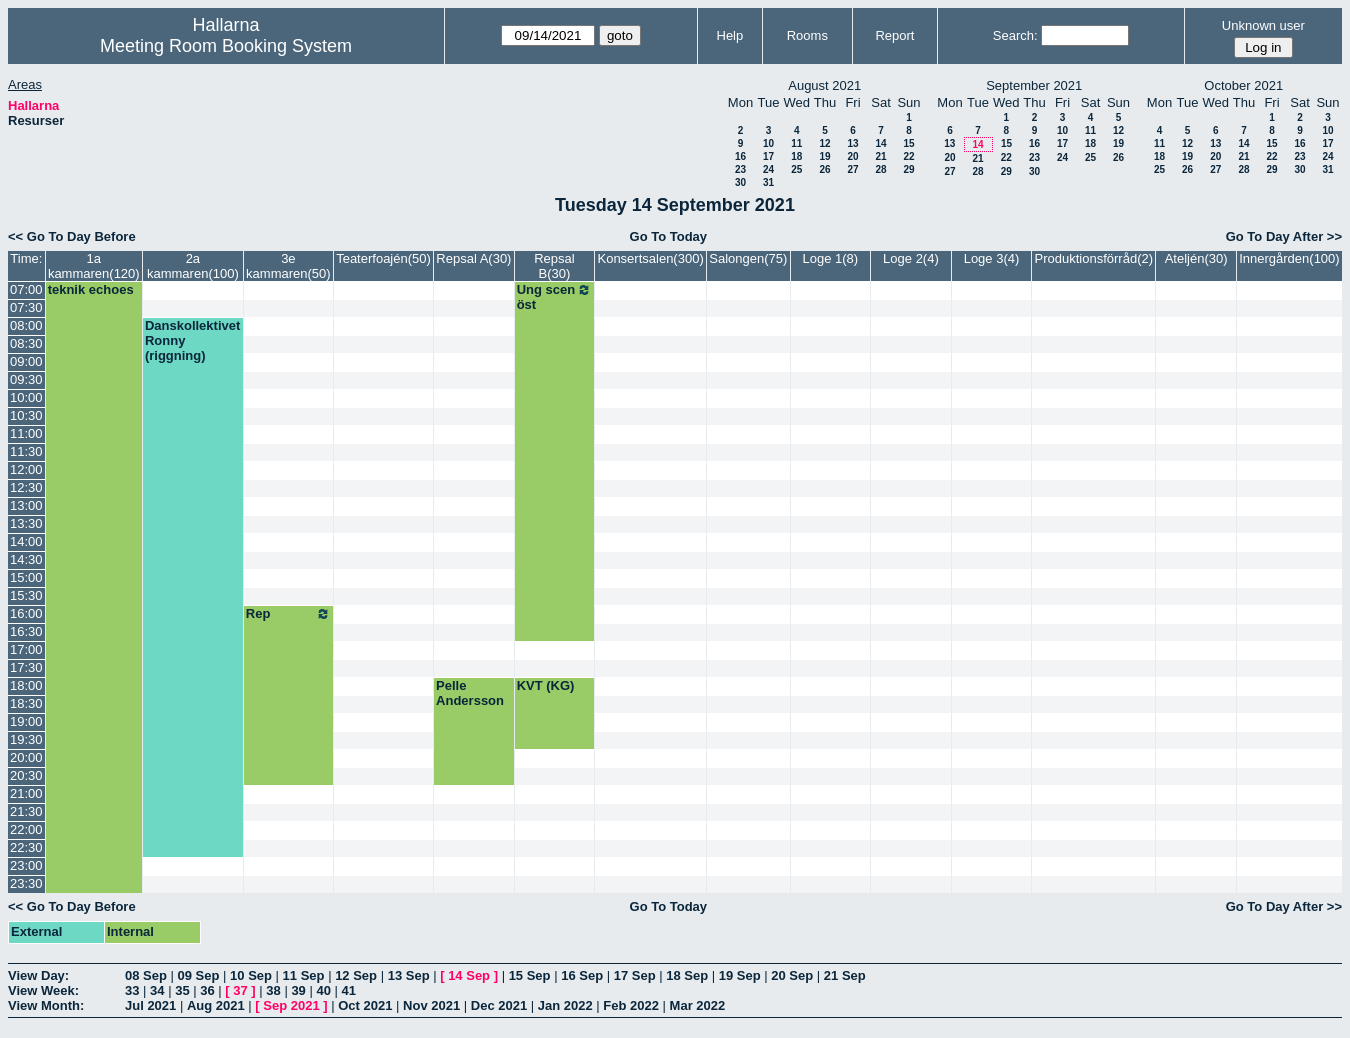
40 (323, 990)
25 (796, 169)
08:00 (26, 325)
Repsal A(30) (473, 258)
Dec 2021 (499, 1005)
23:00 (26, 865)
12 (824, 143)
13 (852, 143)
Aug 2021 (216, 1005)
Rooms (807, 35)
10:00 (26, 397)
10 (768, 143)
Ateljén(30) (1196, 258)
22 (908, 156)
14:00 (26, 541)
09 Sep (199, 975)
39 (298, 990)
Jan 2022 (565, 1005)
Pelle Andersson (470, 693)
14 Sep (469, 975)
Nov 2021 (431, 1005)
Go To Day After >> (1284, 236)
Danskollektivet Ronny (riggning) (192, 340)
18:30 (26, 703)
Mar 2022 (698, 1005)
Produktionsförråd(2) (1094, 258)
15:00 (26, 577)
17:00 (26, 649)
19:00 (26, 721)
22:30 (26, 847)
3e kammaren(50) (288, 266)
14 (880, 143)
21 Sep (845, 975)
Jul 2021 (150, 1005)
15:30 (26, 595)
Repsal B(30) (554, 266)
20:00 (26, 757)
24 (768, 169)
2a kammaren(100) (193, 266)
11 (796, 143)
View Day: (38, 975)
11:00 (26, 433)
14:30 (26, 559)
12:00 (26, 469)
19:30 (26, 739)
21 (880, 156)
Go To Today (669, 236)
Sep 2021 (291, 1005)
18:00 (26, 685)
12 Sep (356, 975)
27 (852, 169)
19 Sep (740, 975)
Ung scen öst (555, 297)
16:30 (26, 631)
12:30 (26, 487)
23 (740, 169)
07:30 (26, 307)
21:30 (26, 811)
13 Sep (409, 975)
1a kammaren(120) (94, 266)
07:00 (26, 289)
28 (880, 169)
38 (273, 990)
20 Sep (792, 975)
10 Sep (251, 975)
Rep (288, 614)
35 (182, 990)
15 (908, 143)
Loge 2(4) (911, 258)
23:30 (26, 883)
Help (730, 35)
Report (894, 35)
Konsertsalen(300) (650, 258)
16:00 (26, 613)
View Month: (46, 1005)
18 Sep (687, 975)
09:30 (26, 379)
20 (852, 156)
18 (796, 156)
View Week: (43, 990)
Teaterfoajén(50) (383, 258)
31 (768, 182)
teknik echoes (91, 289)
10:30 (26, 415)
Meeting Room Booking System (226, 46)
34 (157, 990)
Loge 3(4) (992, 258)
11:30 (26, 451)
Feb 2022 (631, 1005)
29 (908, 169)
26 (824, 169)
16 (740, 156)
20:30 (26, 775)
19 (824, 156)
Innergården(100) (1289, 258)
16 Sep (582, 975)
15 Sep (530, 975)
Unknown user (1263, 25)
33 (132, 990)
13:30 (26, 523)
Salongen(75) (748, 258)
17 (768, 156)
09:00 (26, 361)
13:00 (26, 505)
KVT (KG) (546, 685)
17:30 (26, 667)
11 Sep (304, 975)
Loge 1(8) (831, 258)
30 (740, 182)
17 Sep (635, 975)
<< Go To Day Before (72, 236)
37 (240, 990)
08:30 (26, 343)
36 (207, 990)
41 (349, 990)
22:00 (26, 829)
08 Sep (146, 975)
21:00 (26, 793)
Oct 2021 (365, 1005)
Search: (1015, 35)
